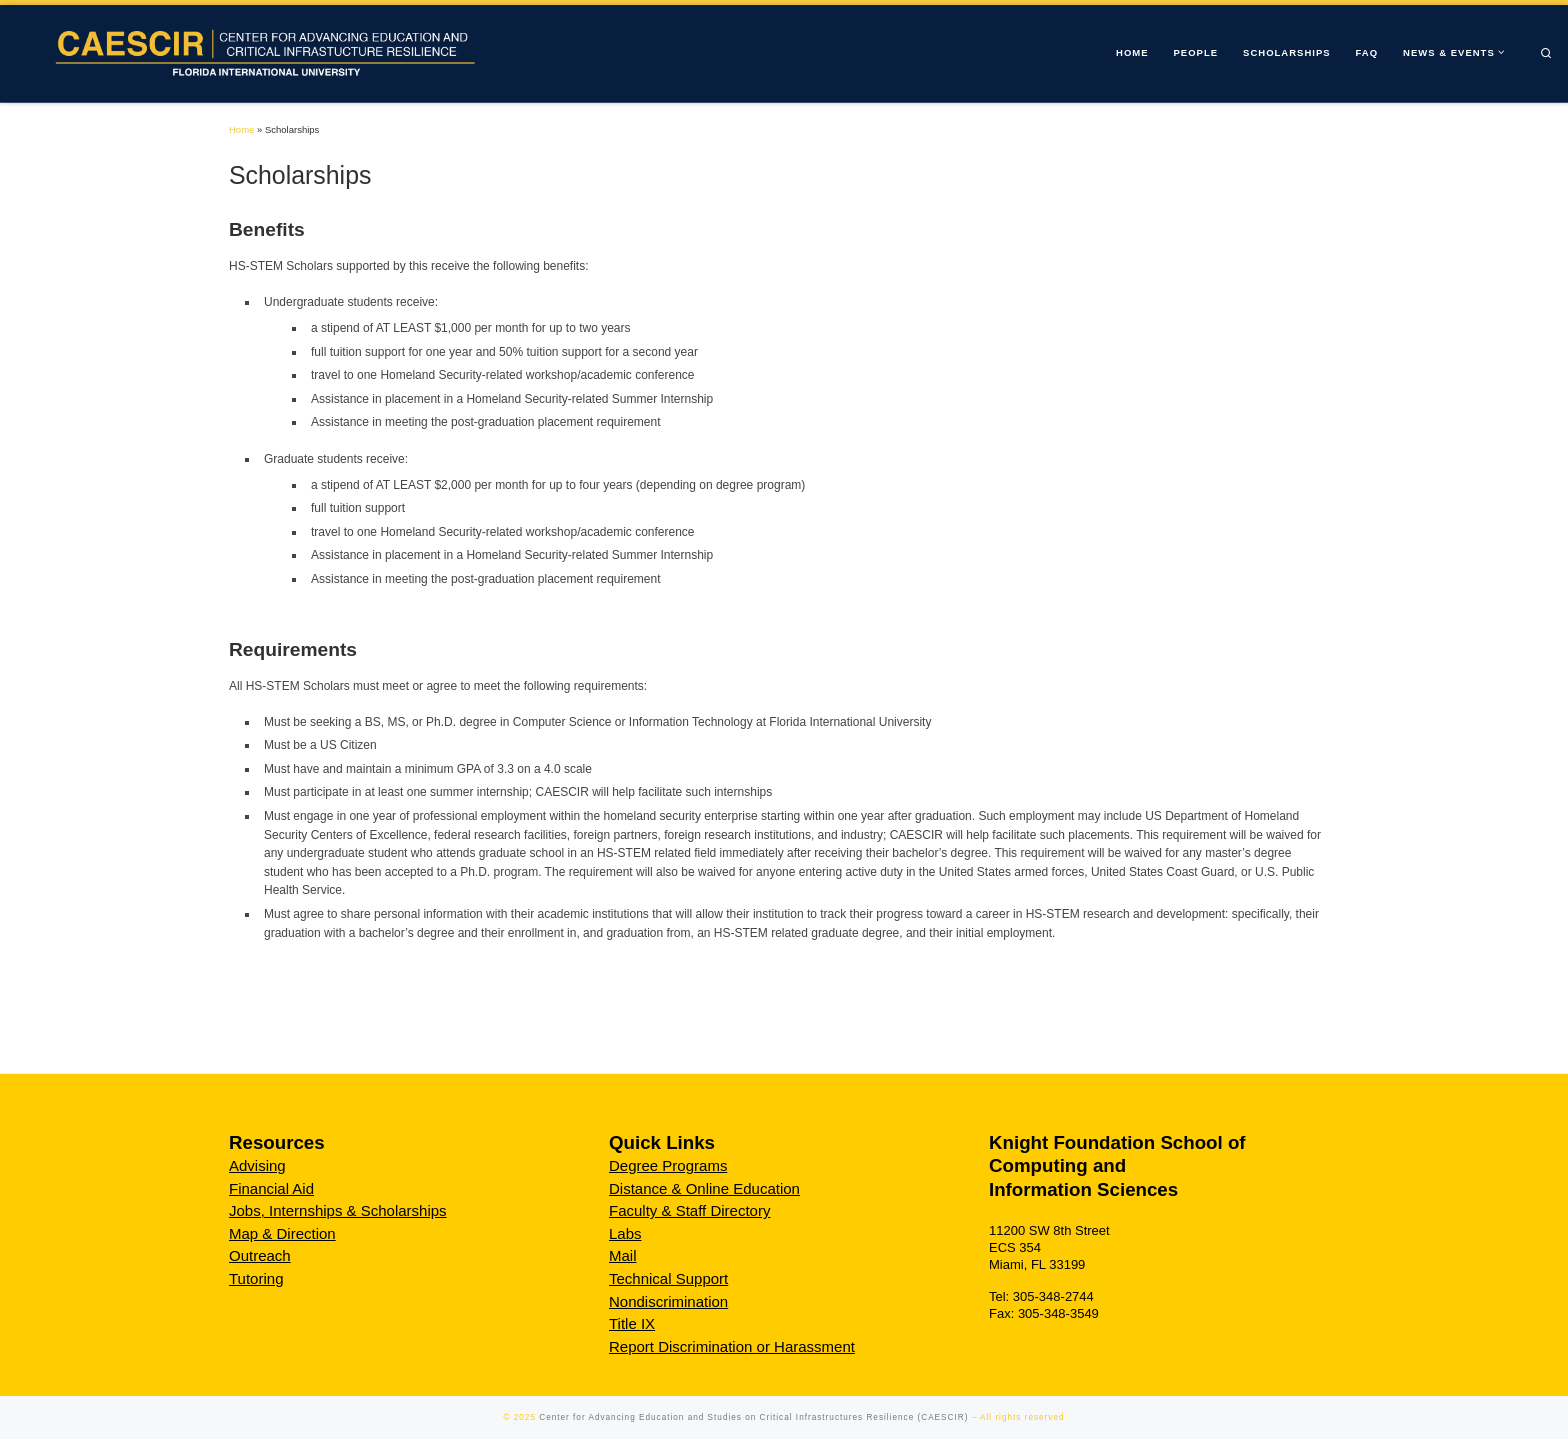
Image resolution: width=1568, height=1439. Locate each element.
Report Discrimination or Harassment (732, 1346)
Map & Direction (282, 1233)
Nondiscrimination (668, 1301)
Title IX (632, 1323)
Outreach (260, 1255)
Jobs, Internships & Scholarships (338, 1210)
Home (241, 129)
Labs (625, 1233)
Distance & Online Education (704, 1188)
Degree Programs (668, 1165)
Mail (623, 1255)
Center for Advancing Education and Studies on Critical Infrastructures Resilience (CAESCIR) (753, 1417)
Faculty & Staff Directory (689, 1210)
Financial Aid (271, 1188)
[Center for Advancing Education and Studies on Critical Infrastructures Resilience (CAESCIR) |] (258, 51)
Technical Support (668, 1278)
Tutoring (256, 1278)
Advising (257, 1165)
